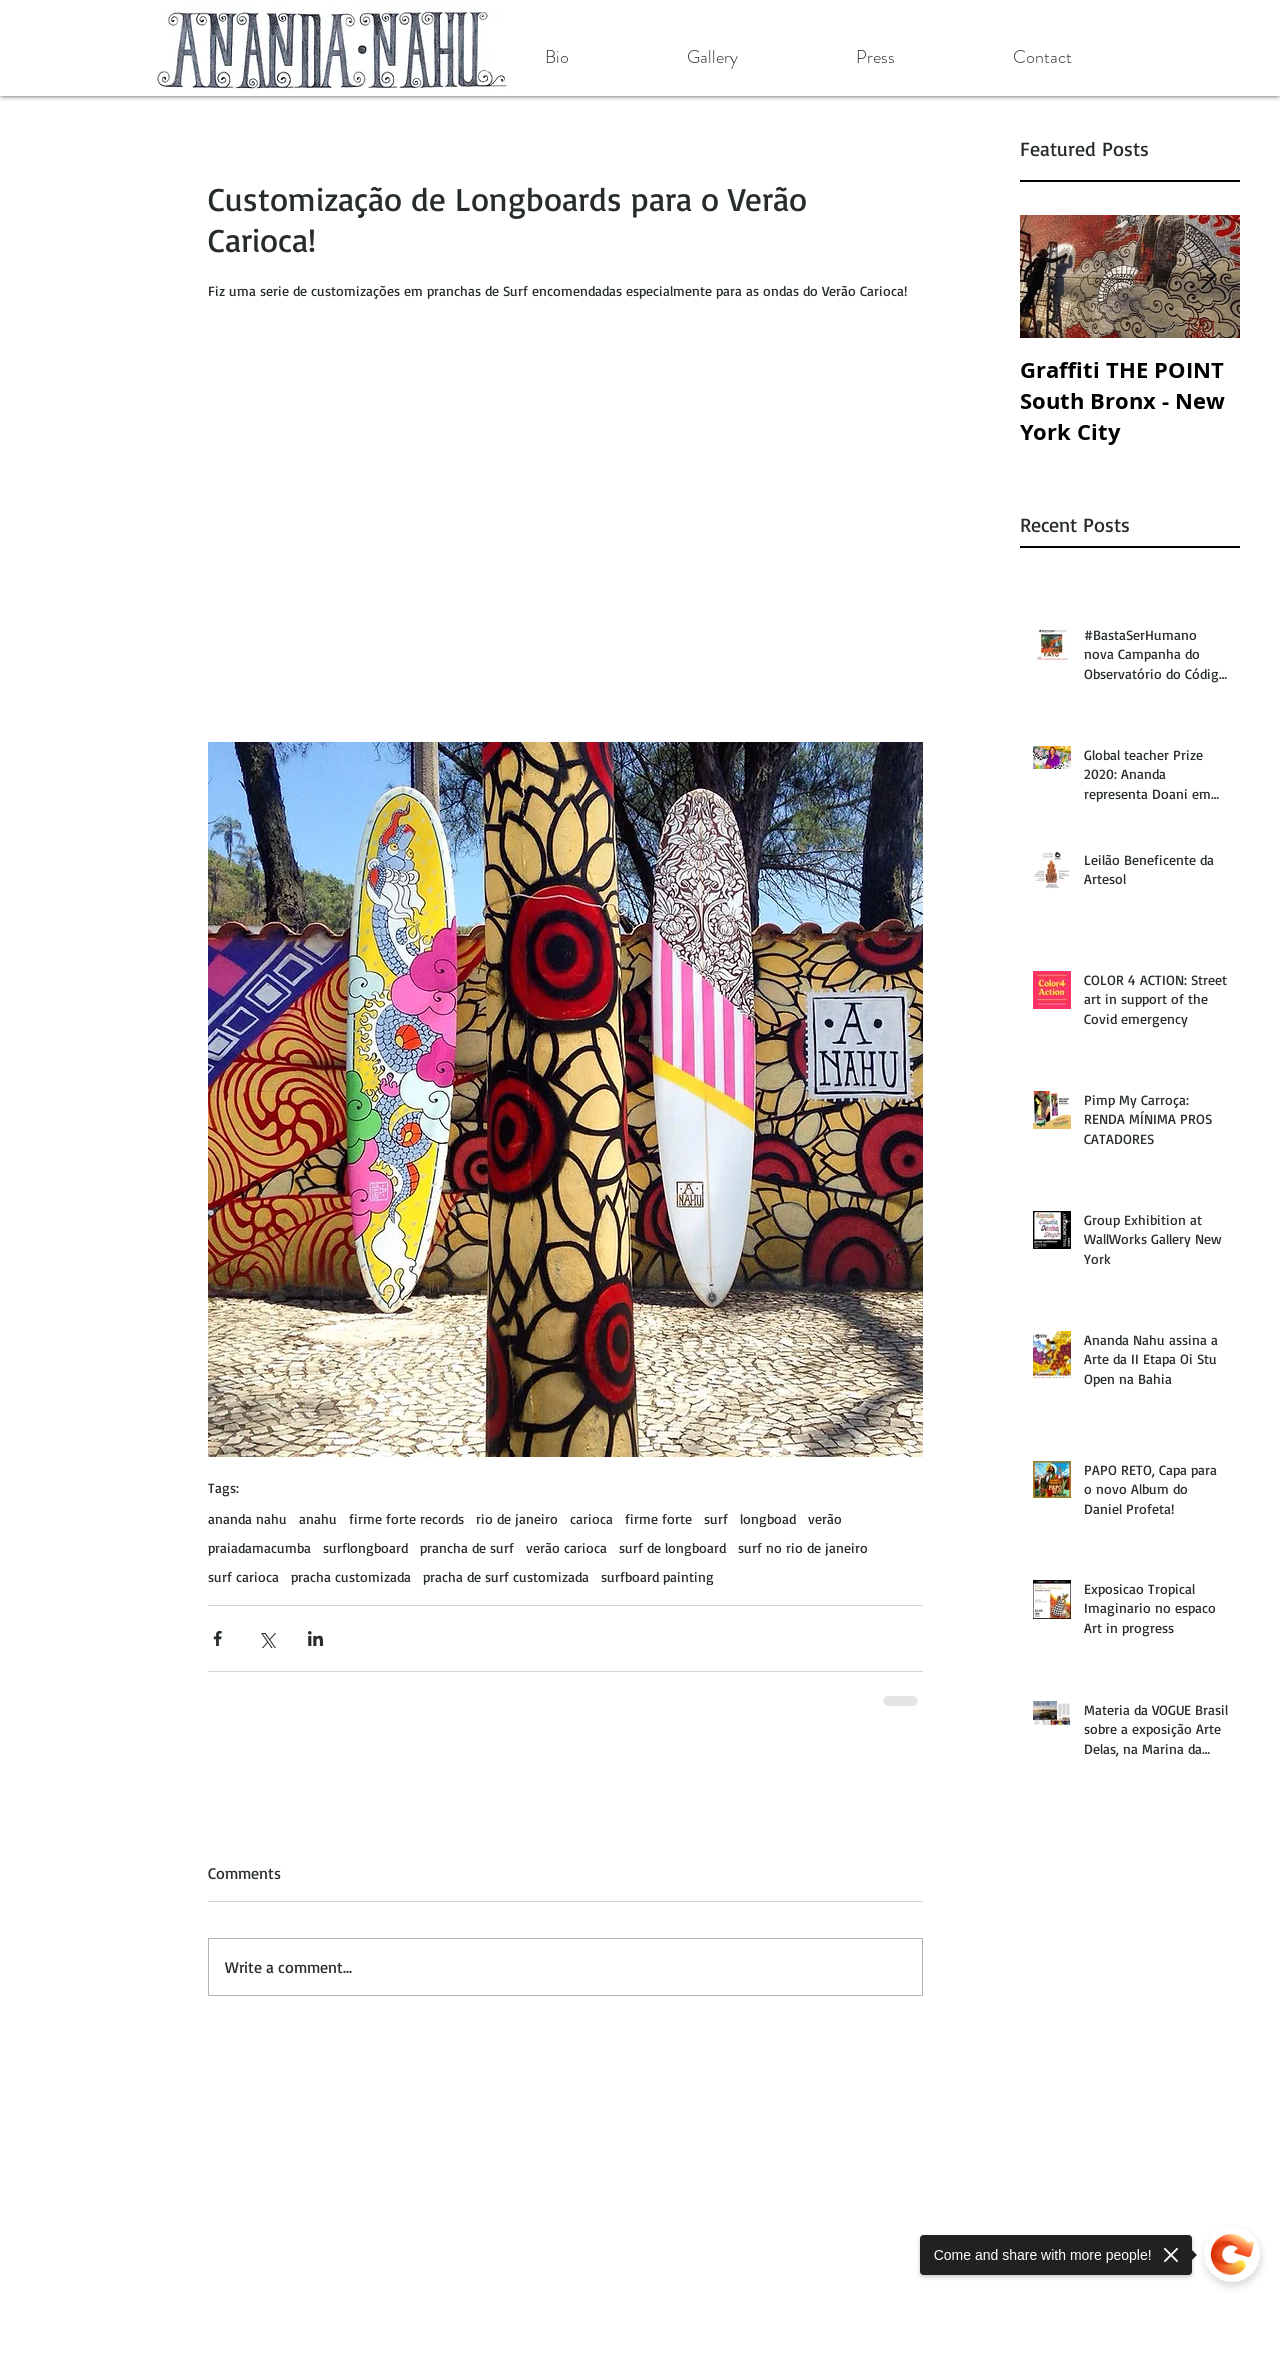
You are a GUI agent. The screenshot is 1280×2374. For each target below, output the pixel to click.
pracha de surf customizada (506, 1576)
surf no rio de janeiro (803, 1547)
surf (716, 1518)
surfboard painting (657, 1576)
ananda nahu (247, 1518)
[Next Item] (1208, 276)
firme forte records (406, 1518)
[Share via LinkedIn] (315, 1638)
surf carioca (243, 1576)
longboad (768, 1518)
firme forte (658, 1518)
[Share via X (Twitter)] (266, 1638)
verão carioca (566, 1547)
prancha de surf (467, 1547)
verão (825, 1518)
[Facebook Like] (288, 2114)
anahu (318, 1518)
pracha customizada (351, 1576)
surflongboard (365, 1547)
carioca (591, 1518)
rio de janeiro (517, 1518)
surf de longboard (672, 1547)
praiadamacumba (259, 1547)
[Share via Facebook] (217, 1638)
